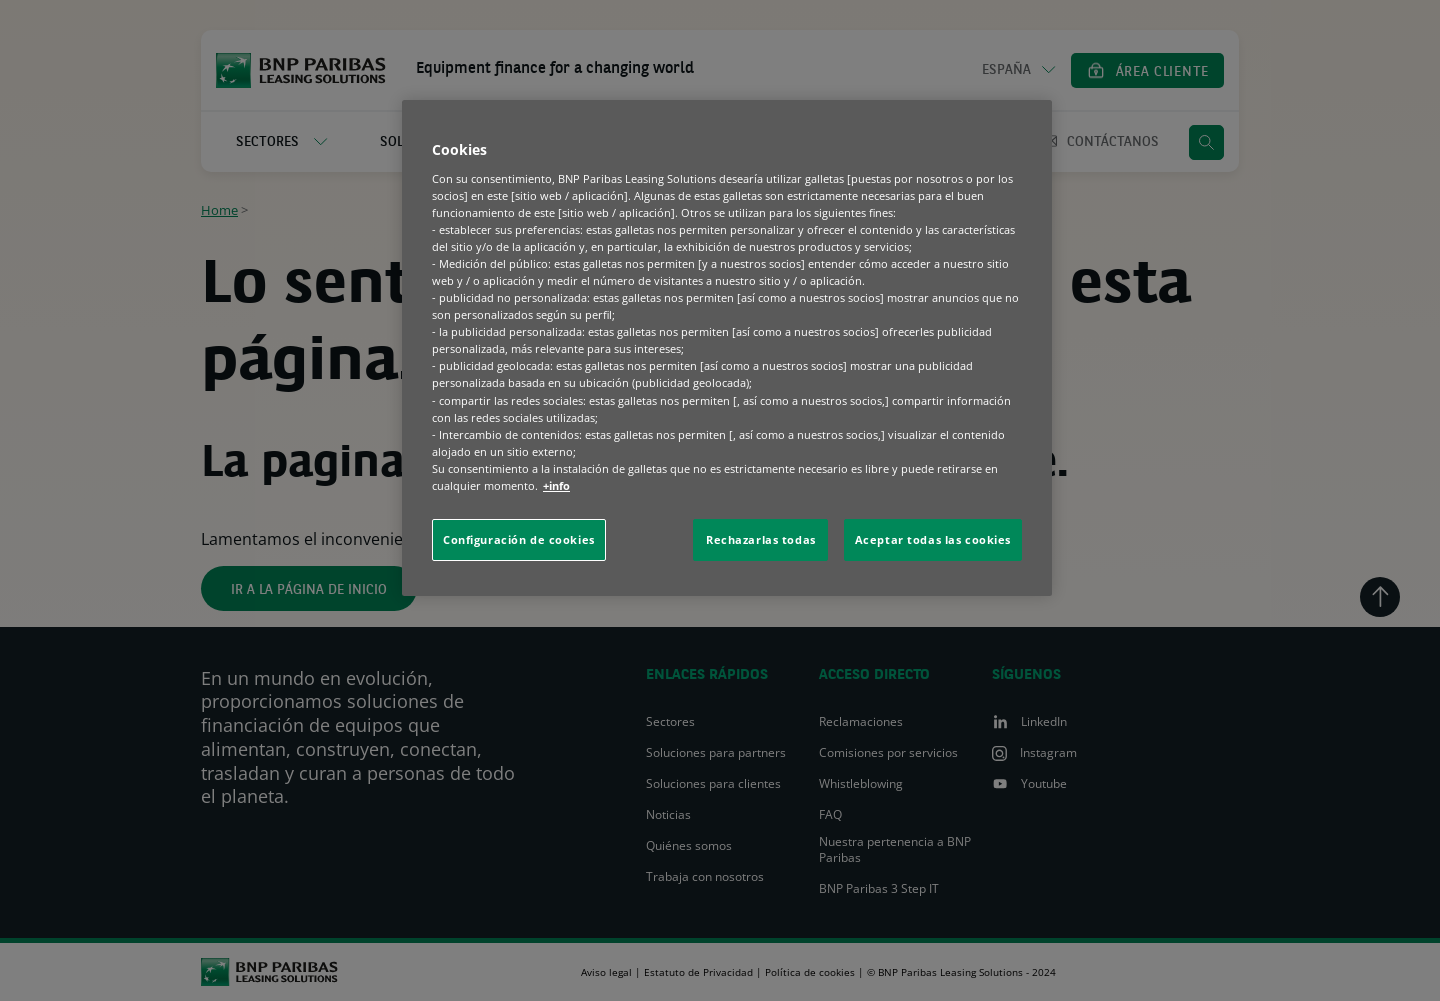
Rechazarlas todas (761, 539)
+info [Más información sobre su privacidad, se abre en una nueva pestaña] (556, 485)
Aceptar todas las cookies (933, 539)
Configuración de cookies (519, 539)
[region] (727, 348)
